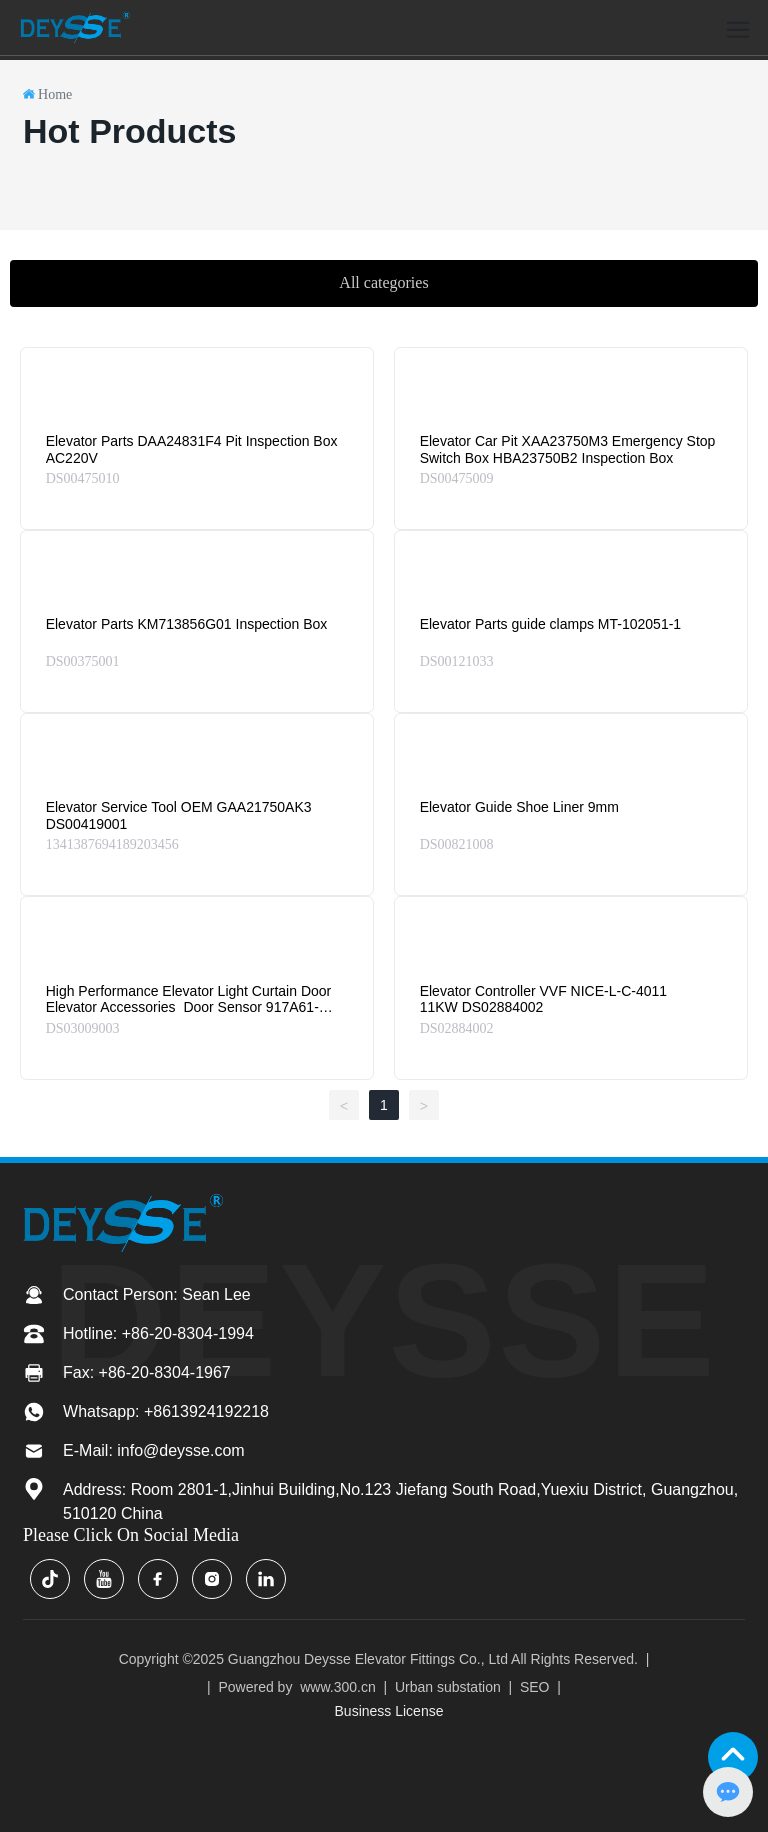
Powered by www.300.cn (296, 1687)
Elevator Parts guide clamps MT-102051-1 (550, 624)
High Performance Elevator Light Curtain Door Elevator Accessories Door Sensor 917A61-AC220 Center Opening (189, 1008)
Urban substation (448, 1687)
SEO (535, 1687)
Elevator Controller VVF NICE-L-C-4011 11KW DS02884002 (543, 999)
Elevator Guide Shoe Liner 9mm (519, 807)
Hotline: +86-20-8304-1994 (158, 1333)
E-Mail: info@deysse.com (154, 1450)
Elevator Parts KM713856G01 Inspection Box (187, 624)
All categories (383, 282)
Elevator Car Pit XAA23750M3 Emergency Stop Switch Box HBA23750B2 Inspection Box (568, 449)
